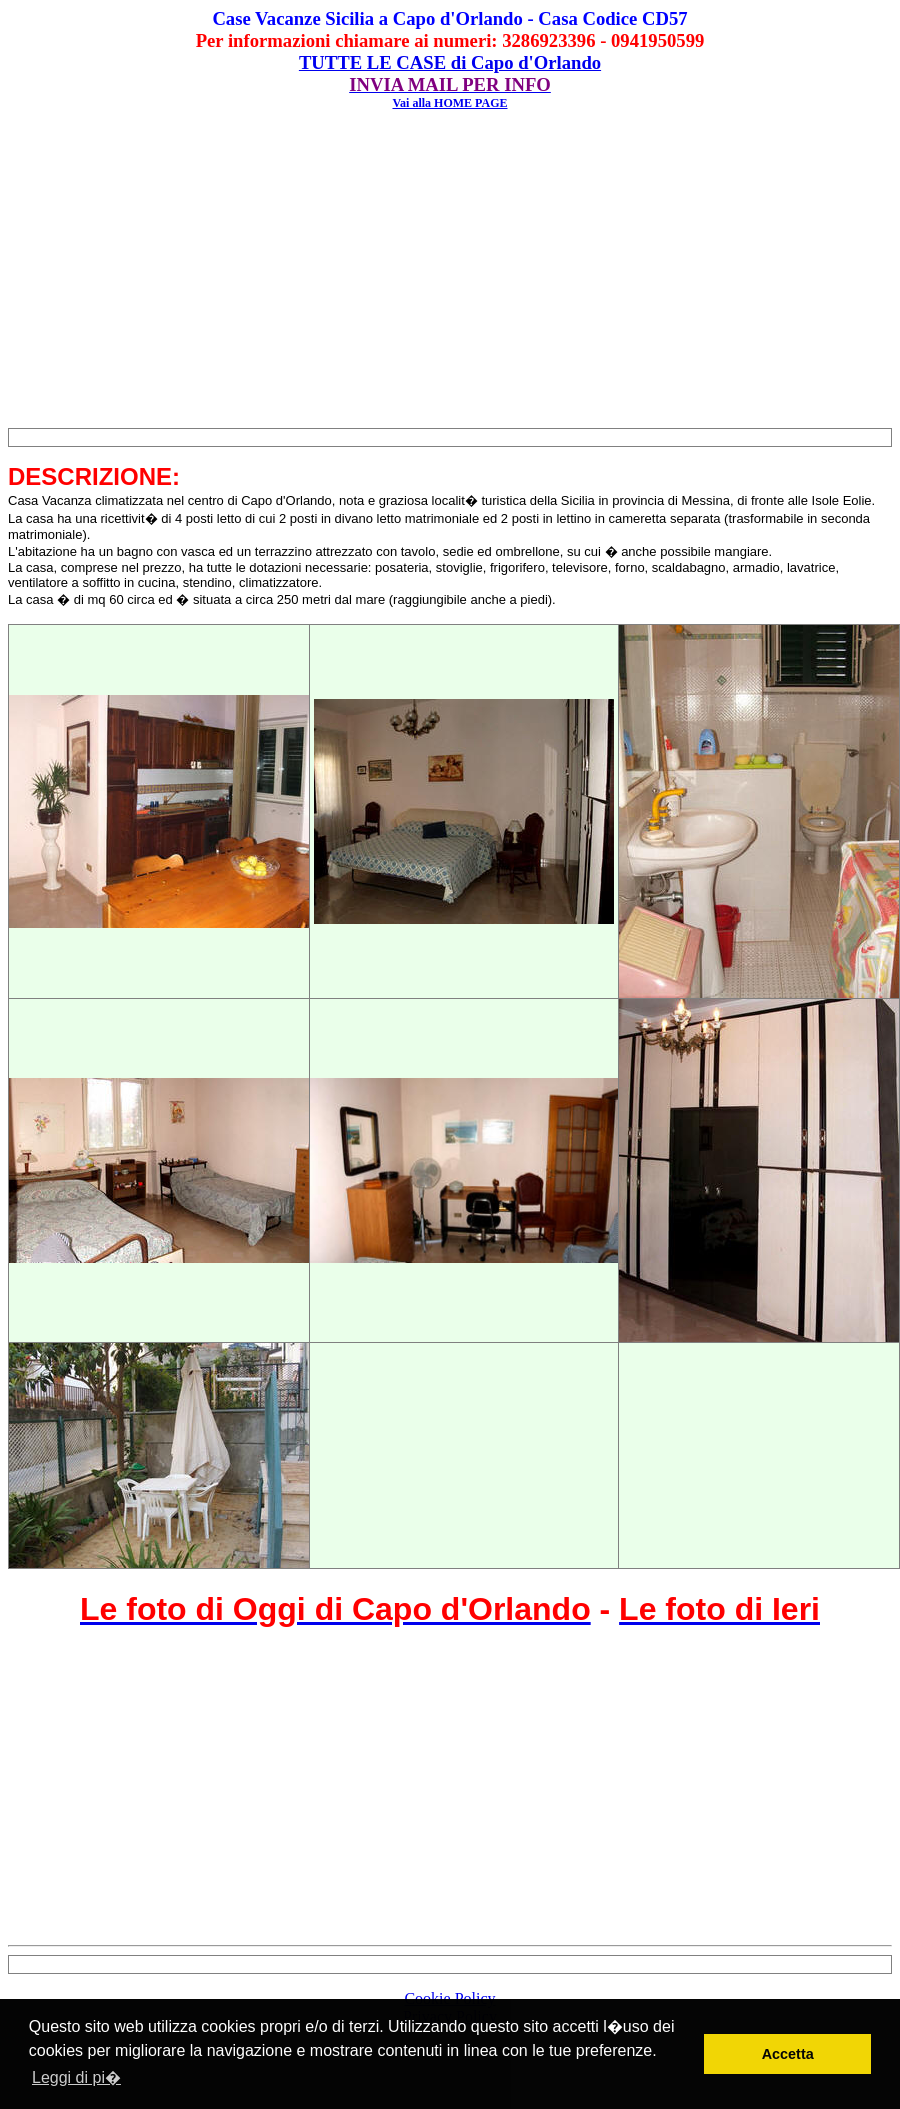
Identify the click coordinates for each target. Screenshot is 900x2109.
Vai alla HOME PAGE (449, 103)
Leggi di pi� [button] (76, 2077)
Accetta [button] (788, 2054)
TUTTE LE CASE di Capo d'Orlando (450, 62)
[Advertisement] (450, 272)
